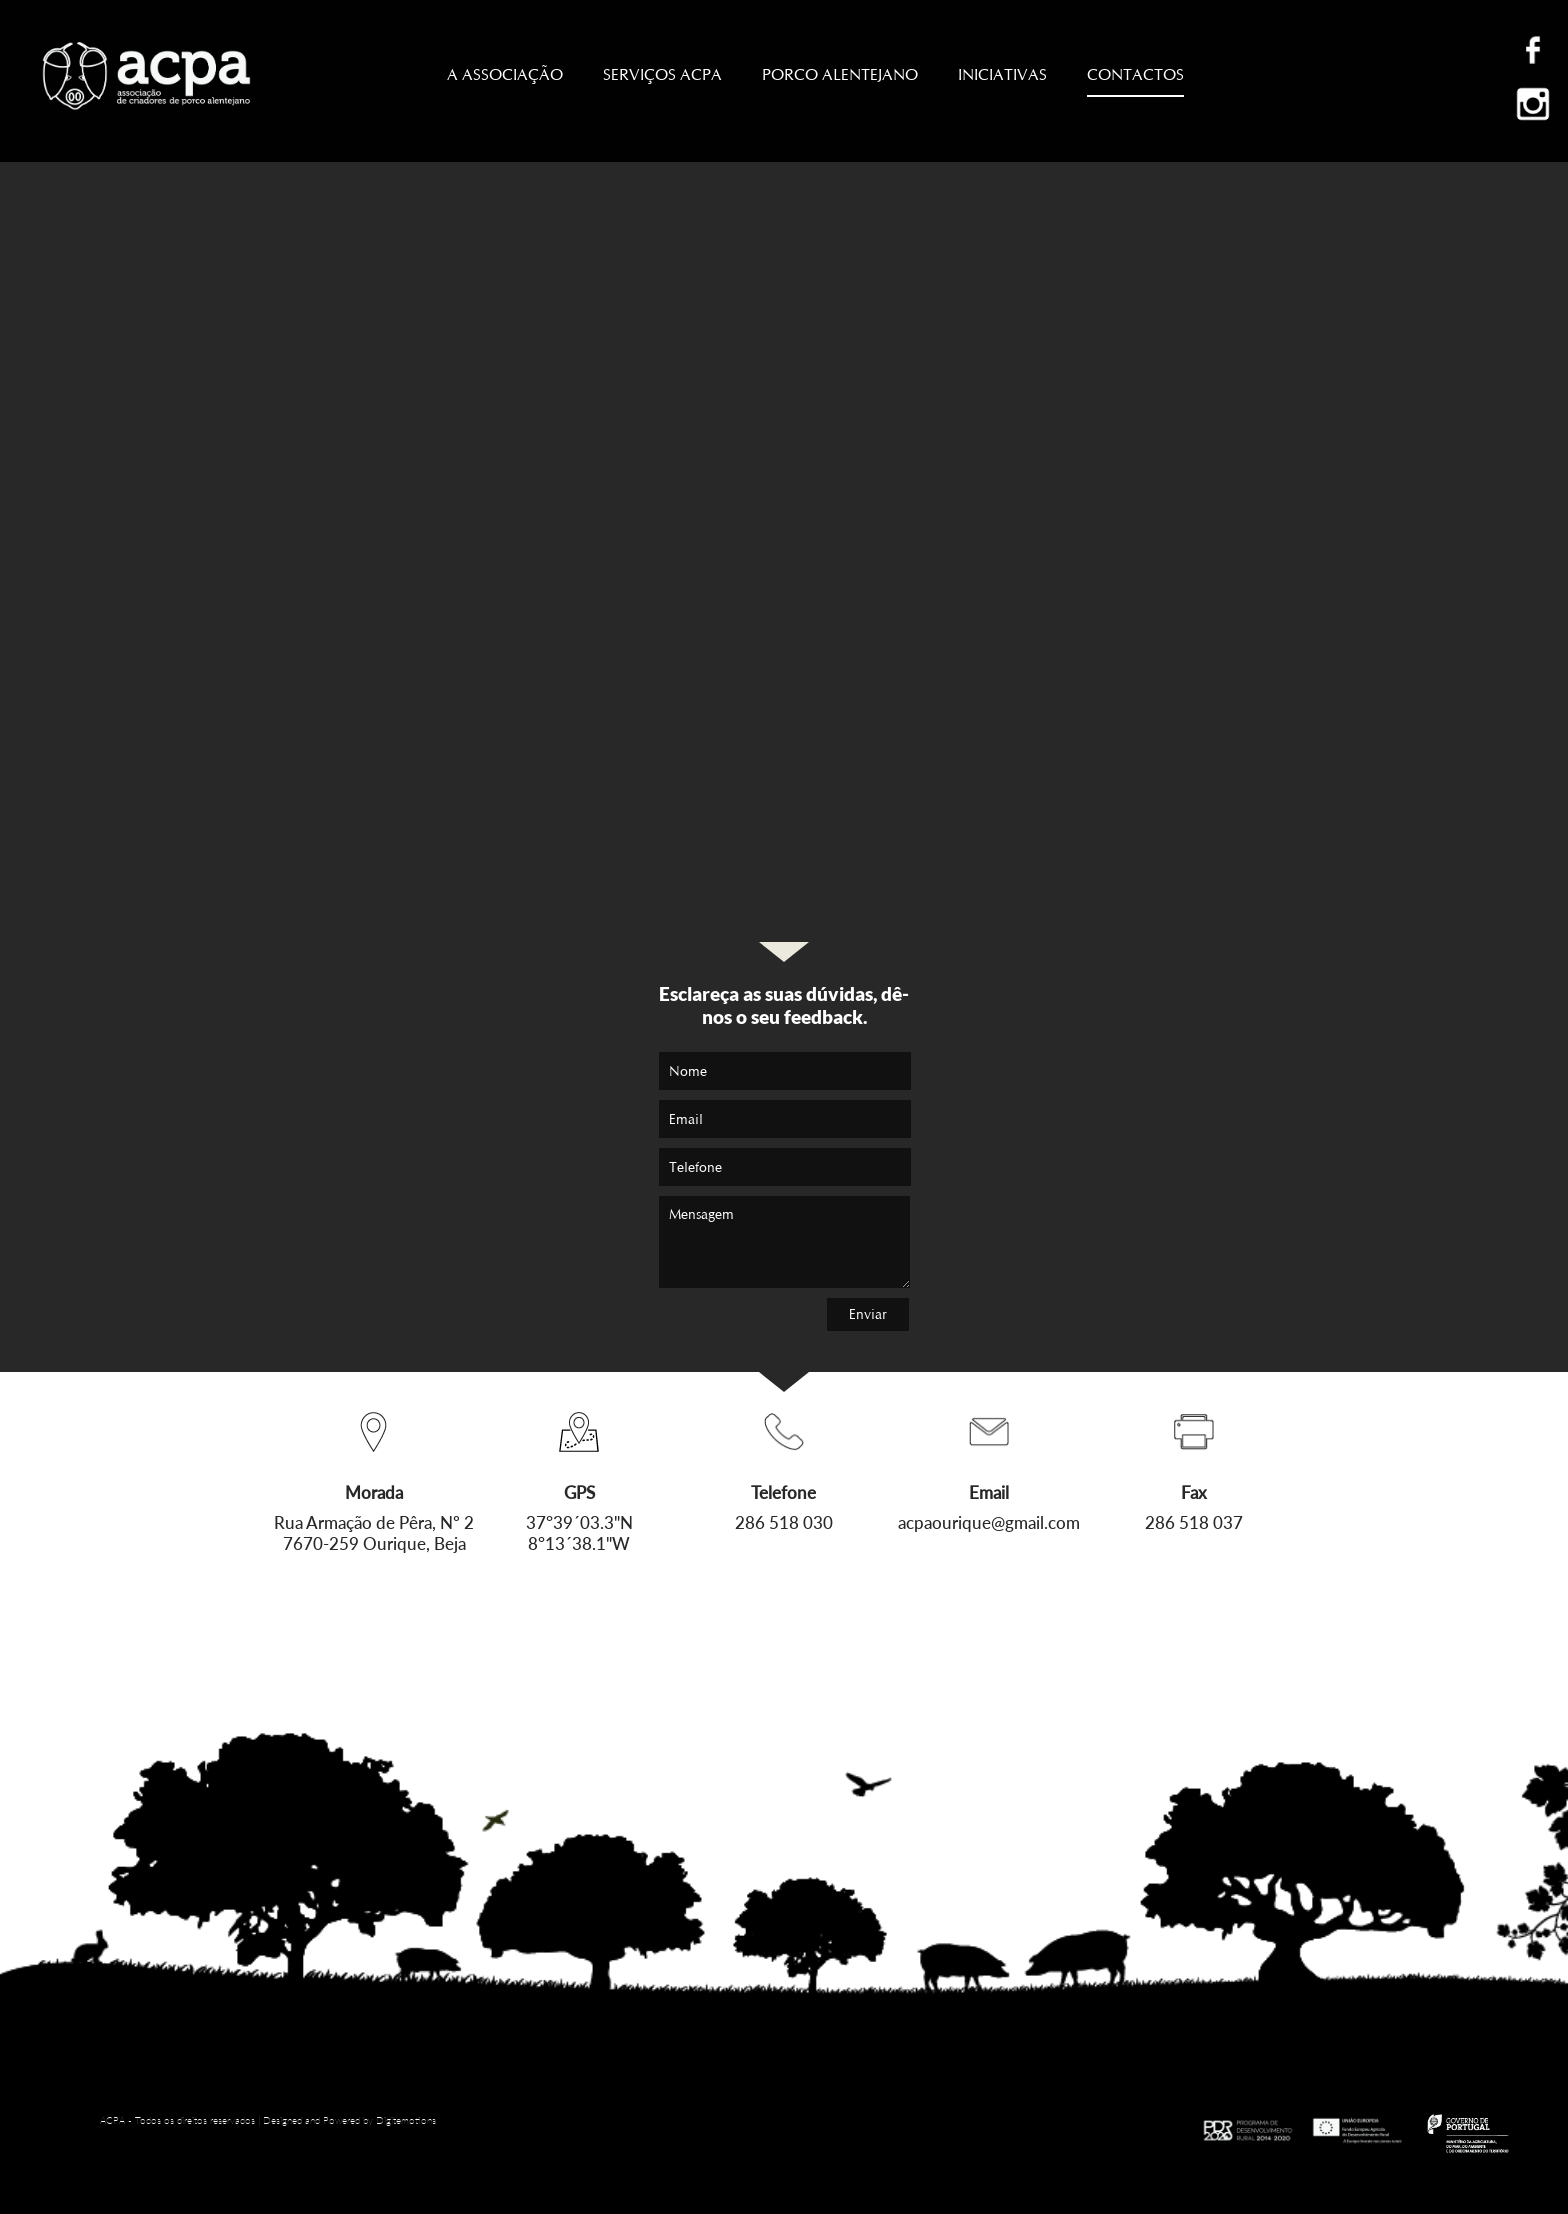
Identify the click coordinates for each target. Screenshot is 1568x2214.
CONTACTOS (1135, 81)
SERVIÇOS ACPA (662, 74)
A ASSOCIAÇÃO (505, 74)
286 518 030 (784, 1522)
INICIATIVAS (1002, 74)
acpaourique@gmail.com (989, 1522)
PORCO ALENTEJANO (840, 74)
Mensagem (784, 1242)
